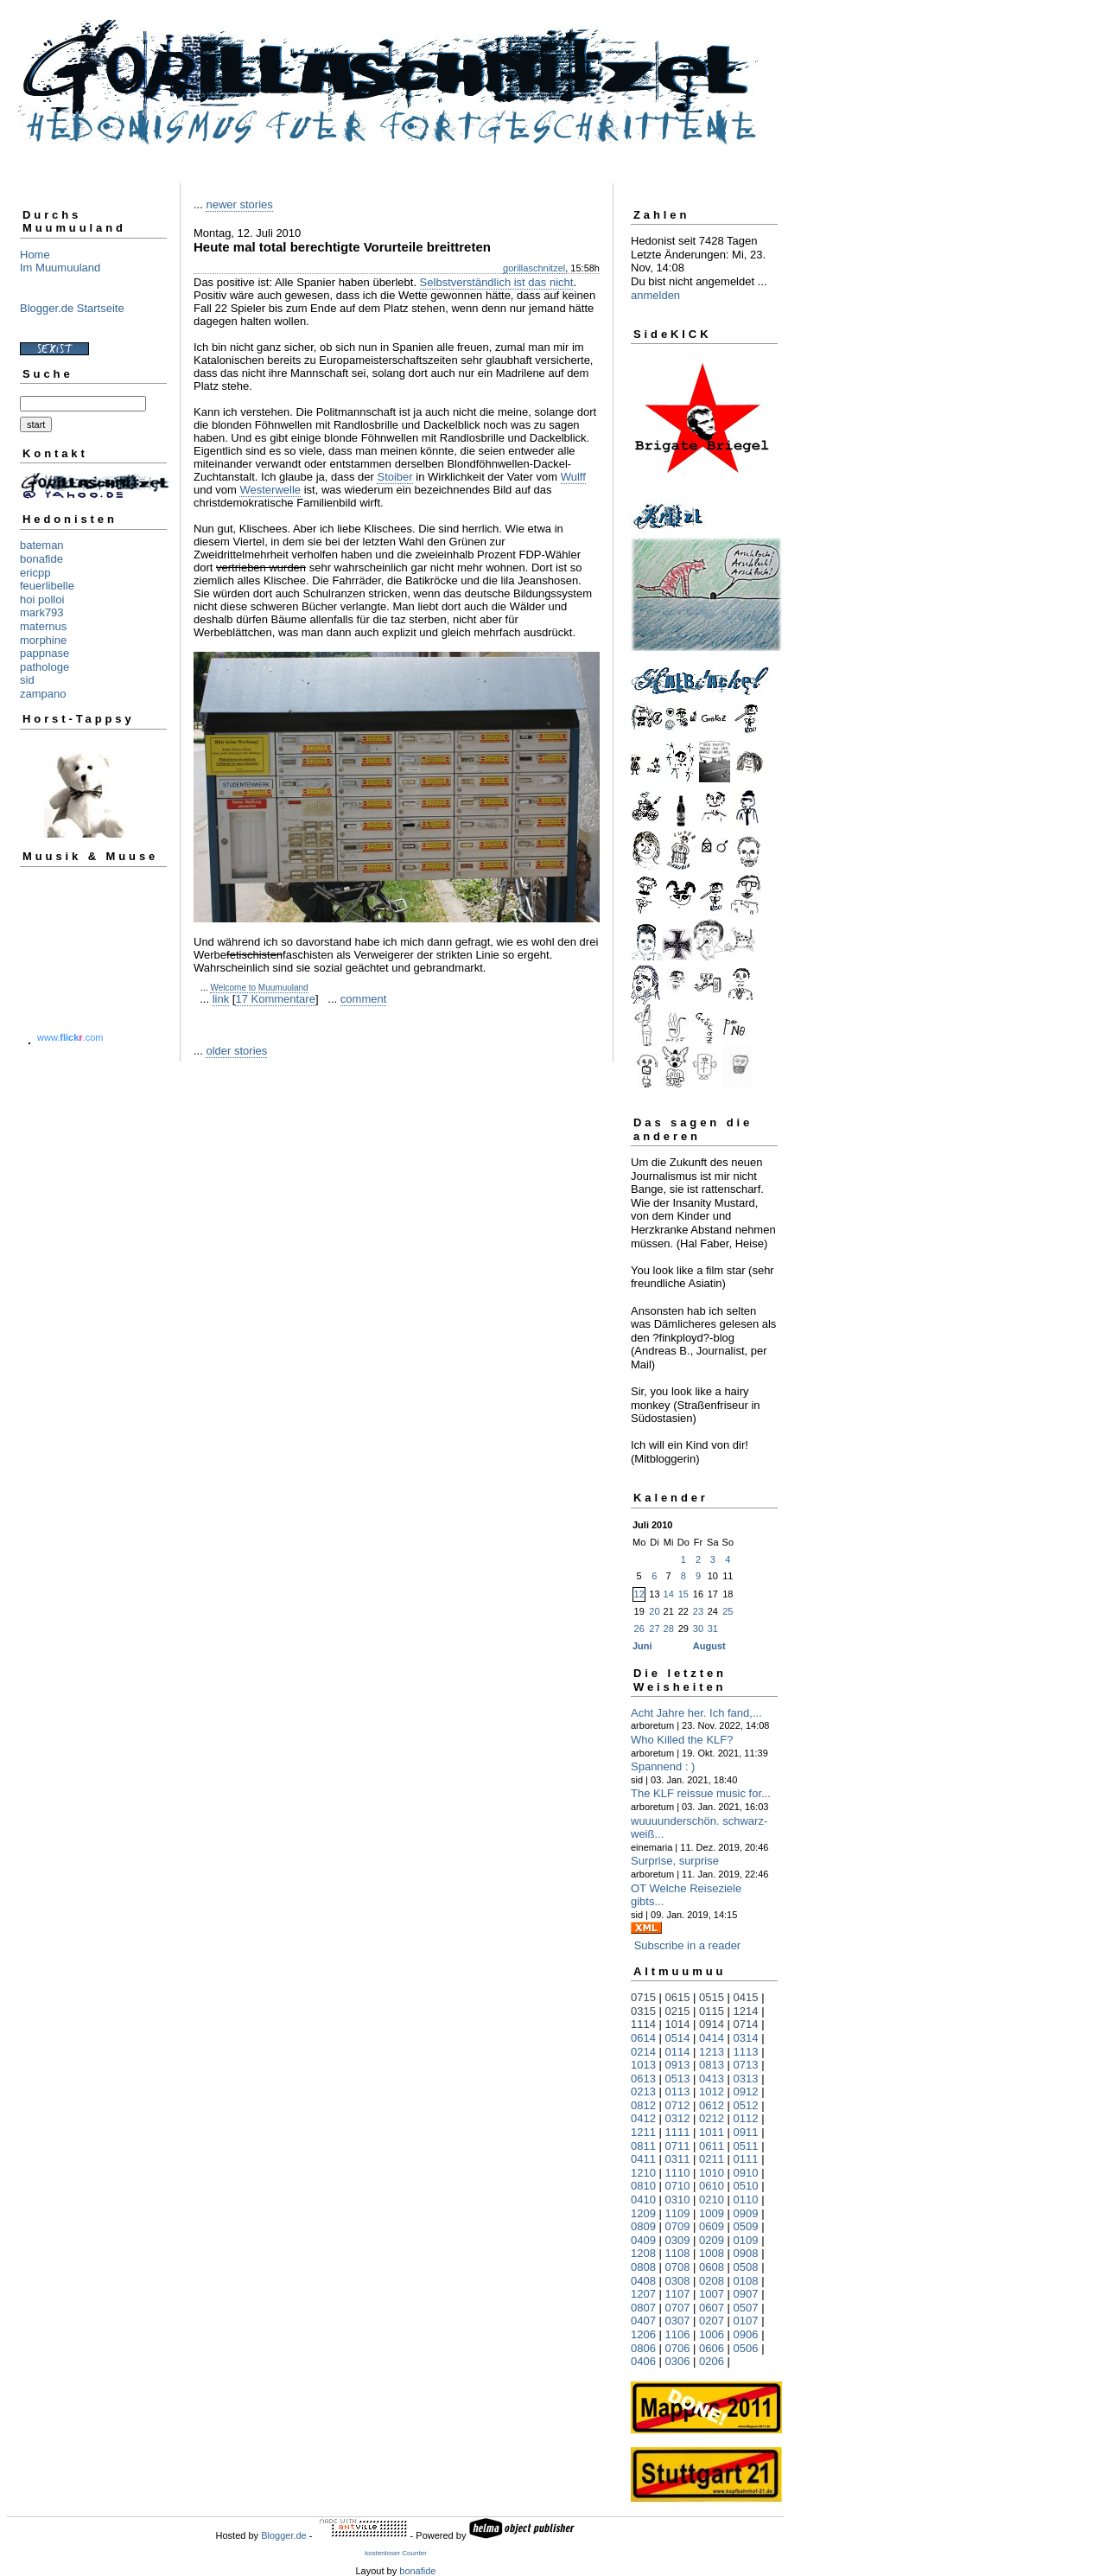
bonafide (41, 558)
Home (35, 254)
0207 (711, 2320)
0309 (677, 2240)
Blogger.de (284, 2535)
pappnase (44, 653)
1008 (711, 2253)
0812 (643, 2105)
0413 (711, 2078)
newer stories (239, 204)
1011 (711, 2132)
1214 (746, 2011)
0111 (746, 2158)
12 (639, 1594)
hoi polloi (42, 599)
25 (727, 1611)
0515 (711, 1997)
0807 (643, 2307)
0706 (677, 2348)
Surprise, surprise (675, 1860)
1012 (711, 2091)
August (709, 1646)
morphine (43, 640)
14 (669, 1594)
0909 (746, 2213)
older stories (236, 1050)
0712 (677, 2105)
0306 (677, 2361)
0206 (711, 2361)
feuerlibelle (47, 585)
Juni (642, 1646)
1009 (711, 2213)
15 (683, 1594)
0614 (643, 2037)
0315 (643, 2011)
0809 (643, 2226)
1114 (643, 2024)
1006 (711, 2334)
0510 (746, 2185)
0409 (643, 2240)
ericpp (35, 572)
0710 (677, 2185)
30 (698, 1628)
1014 (677, 2024)
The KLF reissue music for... (701, 1793)
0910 (746, 2172)
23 (698, 1611)
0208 (711, 2280)
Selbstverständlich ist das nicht (497, 282)
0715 (643, 1997)
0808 (643, 2266)
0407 (643, 2320)
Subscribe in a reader (687, 1945)
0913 (677, 2064)
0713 (746, 2064)
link (221, 998)
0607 (711, 2307)
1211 (643, 2132)
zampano (43, 693)
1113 (746, 2051)
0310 (677, 2199)
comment (363, 998)
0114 (677, 2051)
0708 (677, 2266)
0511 (746, 2145)
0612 (711, 2105)
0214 (643, 2051)
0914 (711, 2024)
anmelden (655, 295)
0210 (711, 2199)
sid (27, 679)
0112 (746, 2118)
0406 (643, 2361)
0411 (643, 2158)
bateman (42, 545)
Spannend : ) (663, 1766)
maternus (43, 626)
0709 (677, 2226)
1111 (677, 2132)
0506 (746, 2348)
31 (713, 1628)
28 (669, 1628)
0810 (643, 2185)
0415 (746, 1997)
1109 (677, 2213)
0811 (643, 2145)
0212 (711, 2118)
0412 (643, 2118)
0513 (677, 2078)
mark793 (42, 612)
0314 (746, 2037)
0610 (711, 2185)
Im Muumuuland (60, 267)
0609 (711, 2226)
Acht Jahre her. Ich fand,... (696, 1712)
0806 (643, 2348)
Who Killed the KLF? (682, 1739)
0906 (746, 2334)
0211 (711, 2158)
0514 (677, 2037)
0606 (711, 2348)
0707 (677, 2307)
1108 (677, 2253)
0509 (746, 2226)
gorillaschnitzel (534, 268)
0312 (677, 2118)
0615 (677, 1997)
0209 (711, 2240)
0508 (746, 2266)
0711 (677, 2145)
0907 (746, 2293)
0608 (711, 2266)
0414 (711, 2037)
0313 (746, 2078)
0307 (677, 2320)
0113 (677, 2091)
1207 (643, 2293)
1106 (677, 2334)
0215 (677, 2011)
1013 (643, 2064)
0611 (711, 2145)
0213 (643, 2091)
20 (654, 1611)
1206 (643, 2334)
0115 (711, 2011)
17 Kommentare (275, 998)
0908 (746, 2253)
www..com (70, 1037)
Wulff (573, 476)
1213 (711, 2051)
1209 (643, 2213)
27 (654, 1628)
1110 (677, 2172)
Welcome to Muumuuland (259, 987)
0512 (746, 2105)
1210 (643, 2172)
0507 (746, 2307)
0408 (643, 2280)
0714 (746, 2024)
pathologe (44, 666)
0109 (746, 2240)
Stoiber (394, 476)
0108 (746, 2280)
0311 (677, 2158)
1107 (677, 2293)
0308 (677, 2280)
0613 (643, 2078)
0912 (746, 2091)
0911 (746, 2132)
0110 (746, 2199)
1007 (711, 2293)
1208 (643, 2253)
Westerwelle (270, 489)
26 (639, 1628)
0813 (711, 2064)
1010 (711, 2172)
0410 (643, 2199)
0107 (746, 2320)
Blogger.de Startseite (72, 308)
